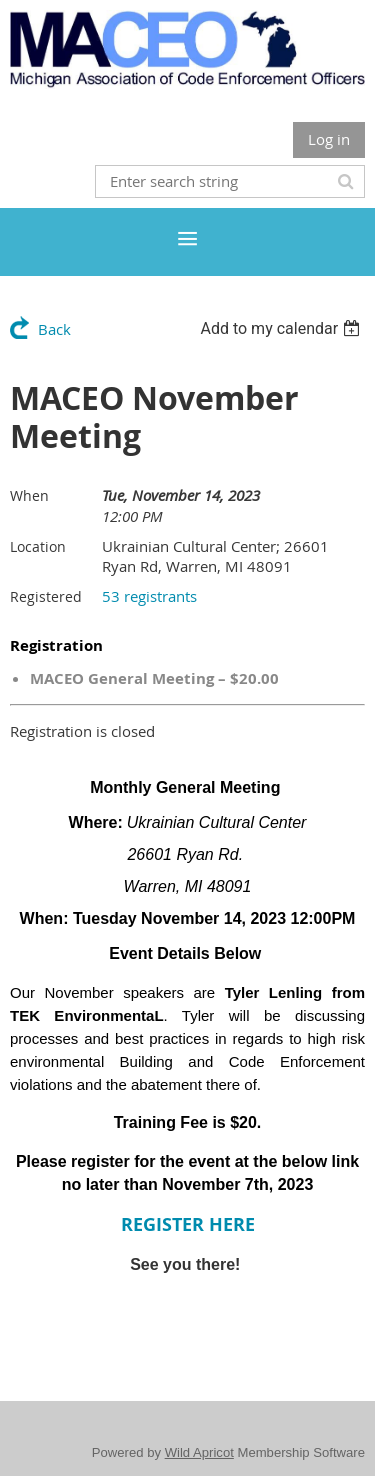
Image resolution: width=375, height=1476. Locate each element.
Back (54, 329)
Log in (329, 139)
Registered (46, 596)
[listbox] (282, 328)
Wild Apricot (199, 1452)
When (29, 495)
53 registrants (149, 596)
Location (38, 546)
